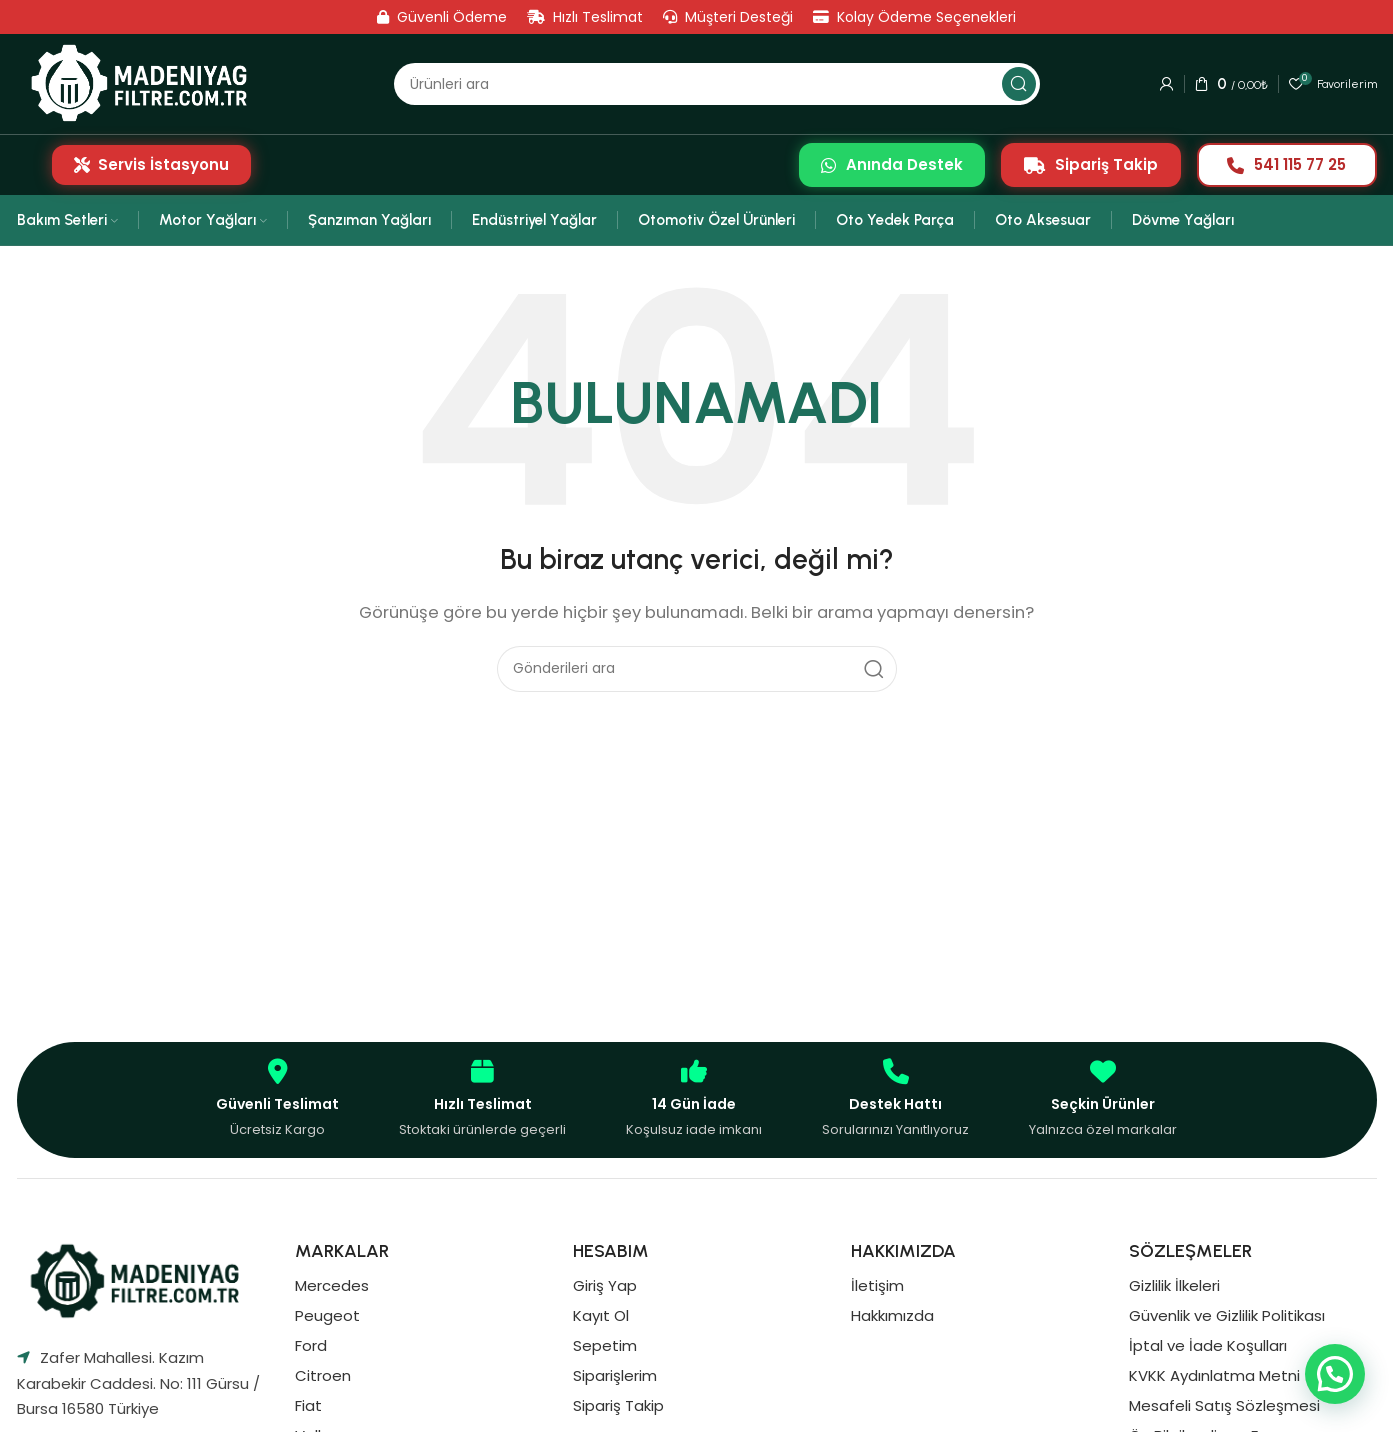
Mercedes (332, 1285)
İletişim (877, 1285)
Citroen (323, 1375)
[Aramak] (717, 84)
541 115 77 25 (1286, 164)
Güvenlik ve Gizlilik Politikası (1227, 1315)
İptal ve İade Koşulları (1208, 1345)
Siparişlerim (615, 1375)
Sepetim (605, 1345)
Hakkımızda (892, 1315)
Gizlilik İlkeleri (1174, 1285)
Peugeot (327, 1315)
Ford (311, 1345)
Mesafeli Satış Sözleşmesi (1224, 1405)
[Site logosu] (145, 83)
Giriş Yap (605, 1285)
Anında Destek (892, 164)
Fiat (308, 1405)
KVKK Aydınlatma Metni (1214, 1375)
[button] (1335, 1374)
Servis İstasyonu (151, 164)
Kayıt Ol (601, 1315)
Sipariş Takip (1091, 164)
